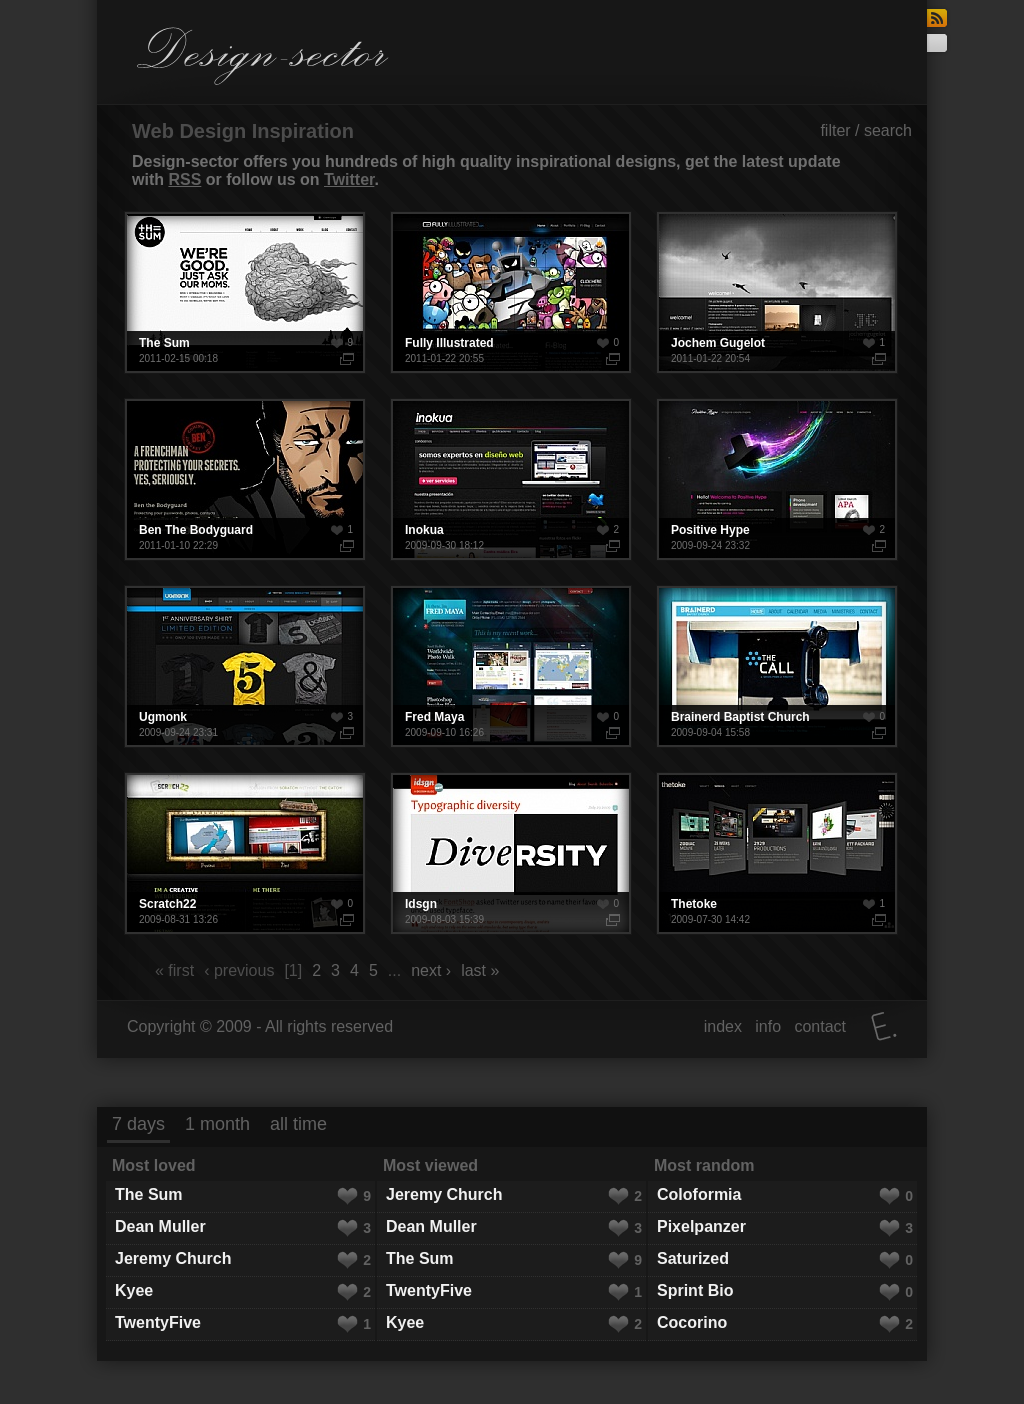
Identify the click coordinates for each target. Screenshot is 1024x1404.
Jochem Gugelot (777, 292)
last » (480, 970)
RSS (184, 179)
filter (835, 130)
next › (431, 970)
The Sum (245, 292)
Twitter (349, 179)
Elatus (884, 1026)
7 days (138, 1124)
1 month (217, 1124)
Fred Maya (511, 666)
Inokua (511, 479)
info (768, 1026)
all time (298, 1124)
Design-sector (263, 56)
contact (820, 1026)
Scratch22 (245, 853)
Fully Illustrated (511, 292)
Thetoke (777, 853)
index (723, 1026)
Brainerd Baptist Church (777, 666)
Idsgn (511, 853)
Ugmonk (245, 666)
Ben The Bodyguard (245, 479)
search (888, 130)
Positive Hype (777, 479)
